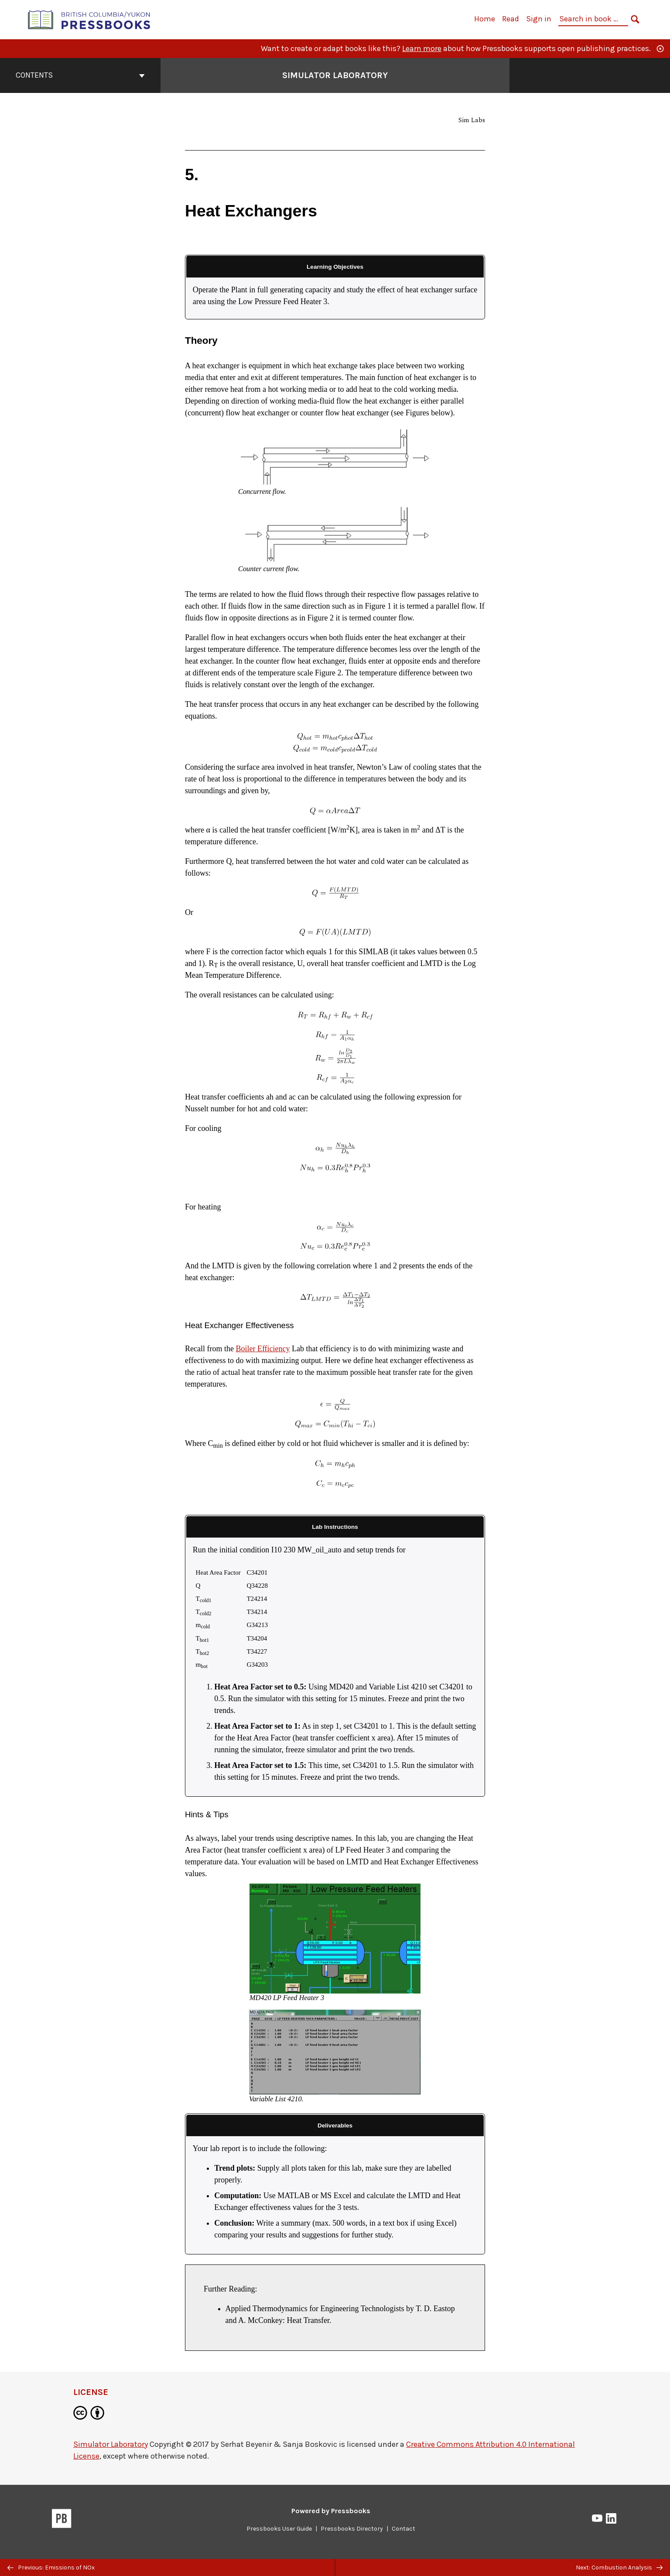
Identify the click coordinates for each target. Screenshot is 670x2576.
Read (510, 19)
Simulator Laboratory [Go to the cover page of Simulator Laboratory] (335, 75)
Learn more (421, 48)
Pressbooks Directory (352, 2528)
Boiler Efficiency (263, 1348)
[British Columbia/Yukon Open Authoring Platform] (89, 19)
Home (484, 19)
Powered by (330, 2511)
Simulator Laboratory (110, 2444)
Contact (403, 2528)
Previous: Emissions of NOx (51, 2567)
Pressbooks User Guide (279, 2528)
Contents (80, 75)
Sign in (538, 19)
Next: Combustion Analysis (619, 2567)
